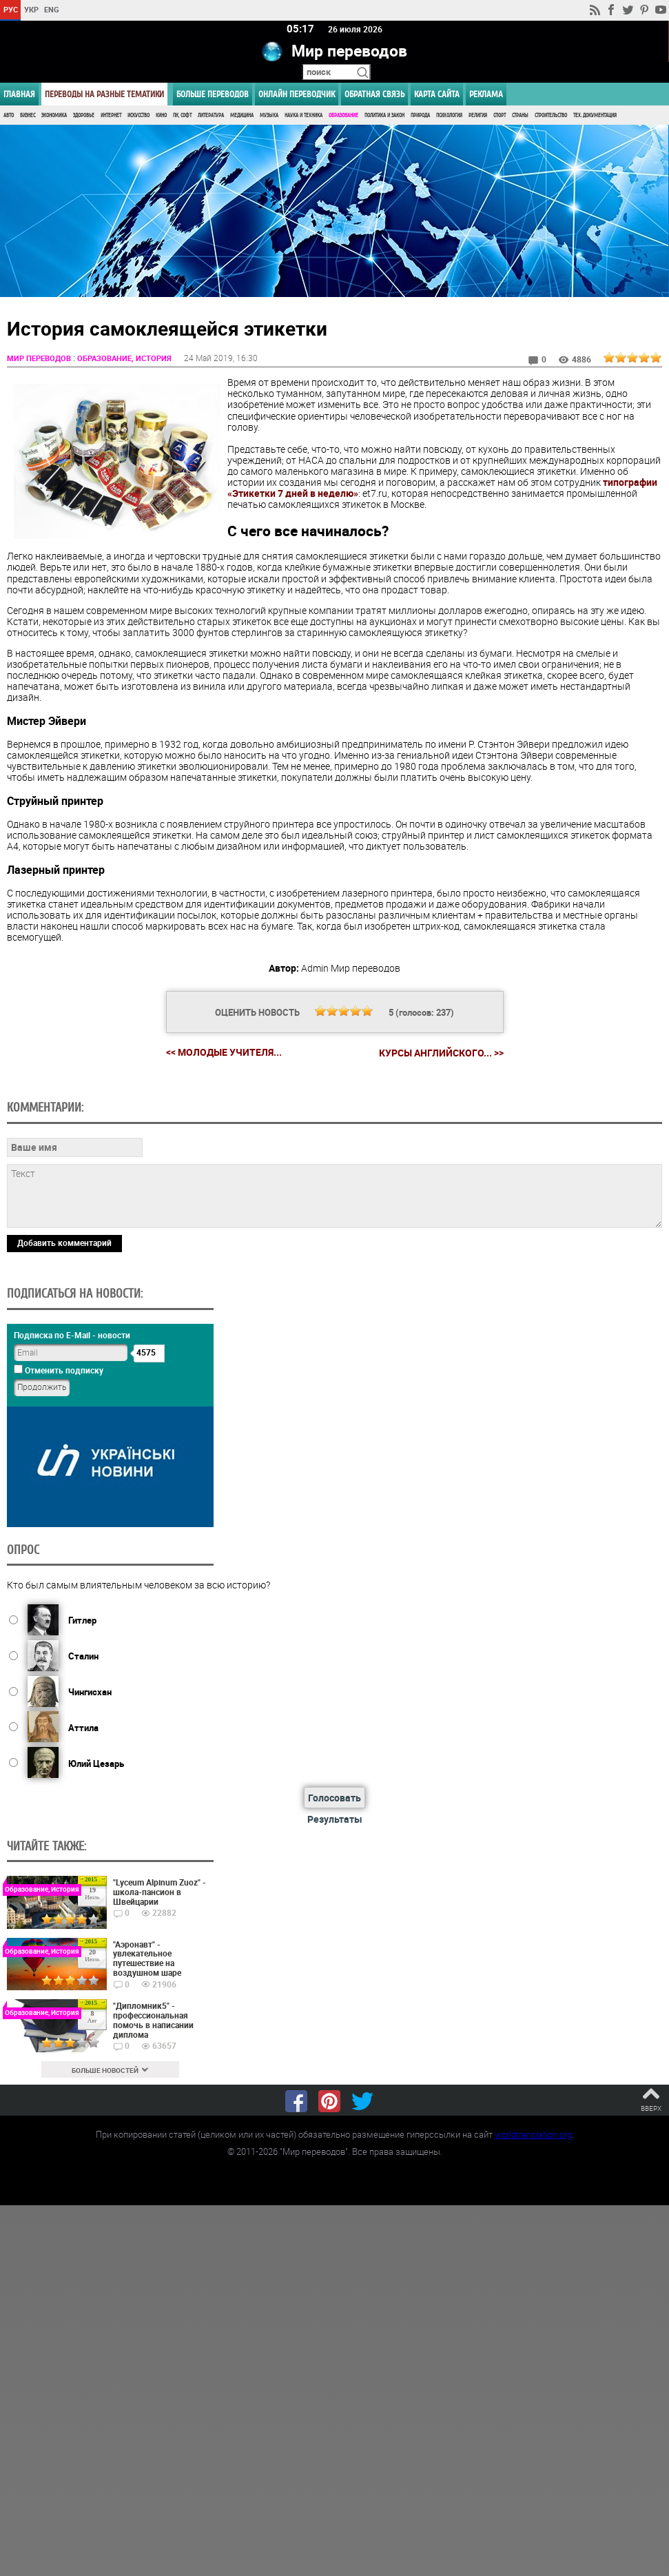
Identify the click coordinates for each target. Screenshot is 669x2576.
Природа (420, 115)
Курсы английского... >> (441, 1051)
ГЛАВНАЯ (19, 94)
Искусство (138, 115)
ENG (51, 9)
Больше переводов (212, 94)
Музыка (269, 115)
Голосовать (334, 1796)
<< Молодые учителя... (224, 1051)
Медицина (242, 115)
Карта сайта (437, 94)
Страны (520, 115)
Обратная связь (374, 94)
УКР (31, 9)
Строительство (551, 115)
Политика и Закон (384, 115)
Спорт (499, 115)
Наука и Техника (303, 115)
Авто (8, 115)
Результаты (334, 1818)
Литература (211, 115)
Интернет (111, 115)
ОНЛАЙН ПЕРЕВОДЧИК (296, 94)
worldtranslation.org (533, 2133)
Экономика (54, 115)
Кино (161, 115)
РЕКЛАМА (486, 94)
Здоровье (83, 115)
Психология (449, 115)
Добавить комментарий (64, 1241)
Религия (478, 115)
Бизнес (27, 115)
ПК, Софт (182, 115)
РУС (10, 9)
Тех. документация (595, 115)
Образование (343, 115)
